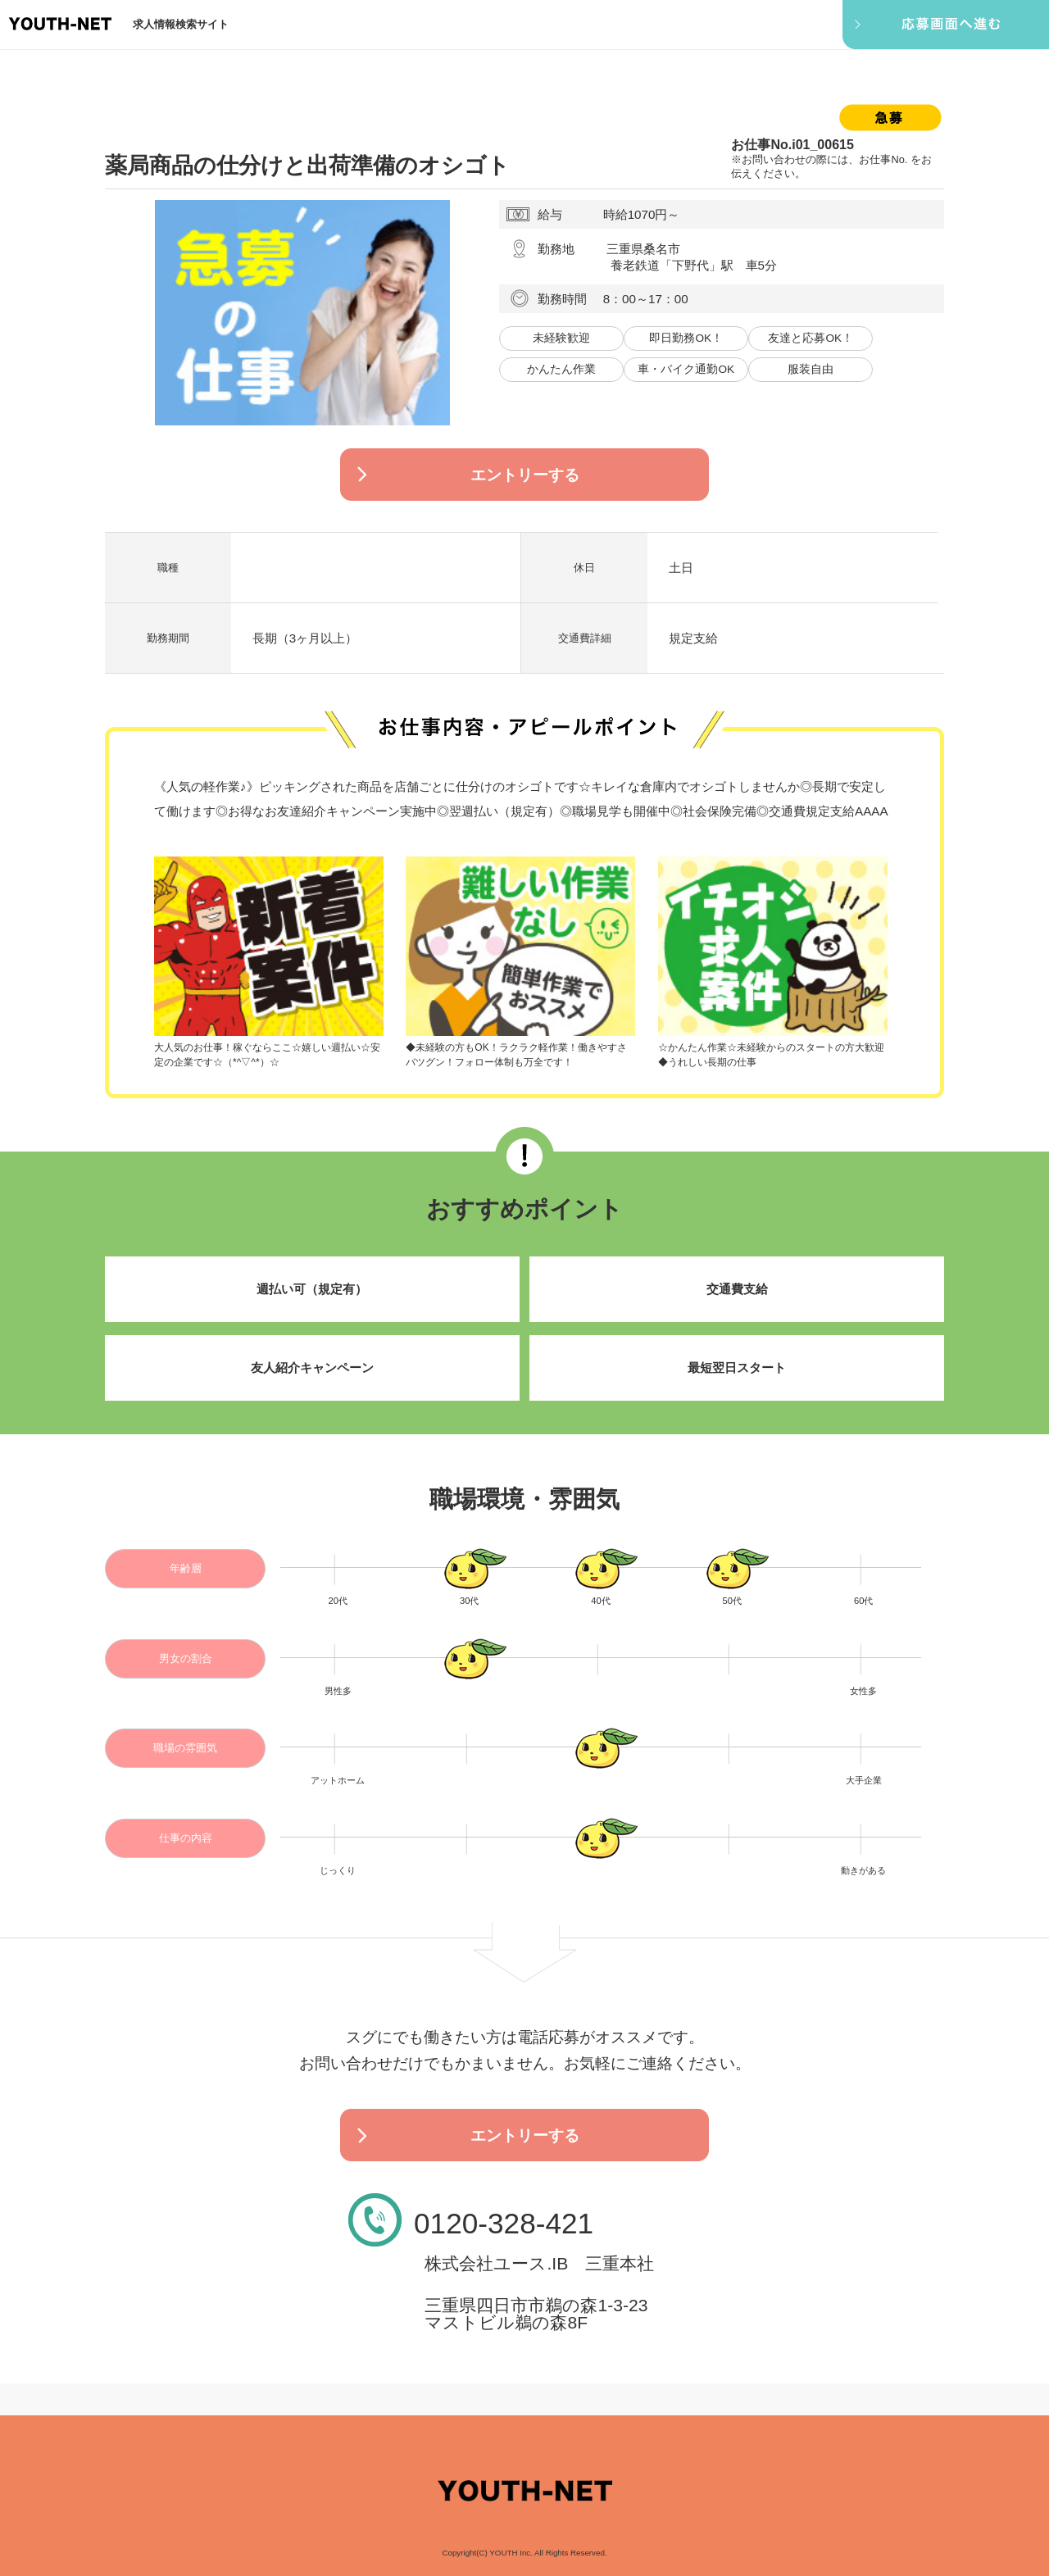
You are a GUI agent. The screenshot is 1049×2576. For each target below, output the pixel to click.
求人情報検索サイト (181, 24)
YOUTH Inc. (511, 2552)
